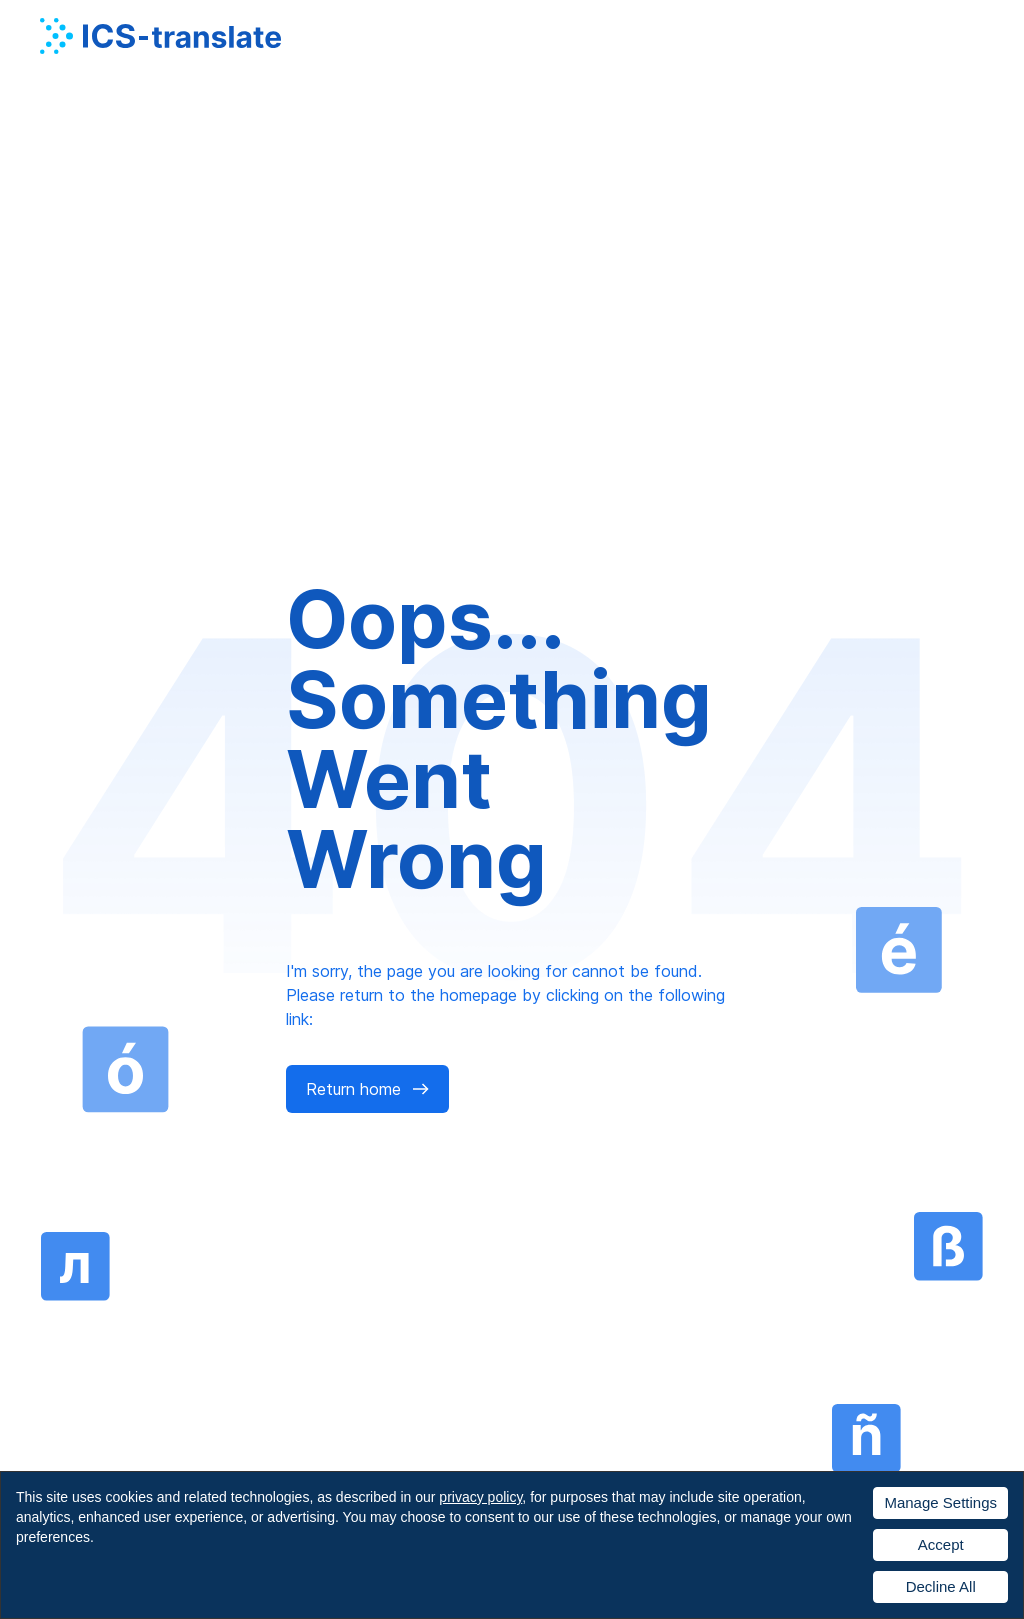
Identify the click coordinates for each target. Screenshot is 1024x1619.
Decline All (941, 1586)
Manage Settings (940, 1502)
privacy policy (480, 1497)
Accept (941, 1544)
